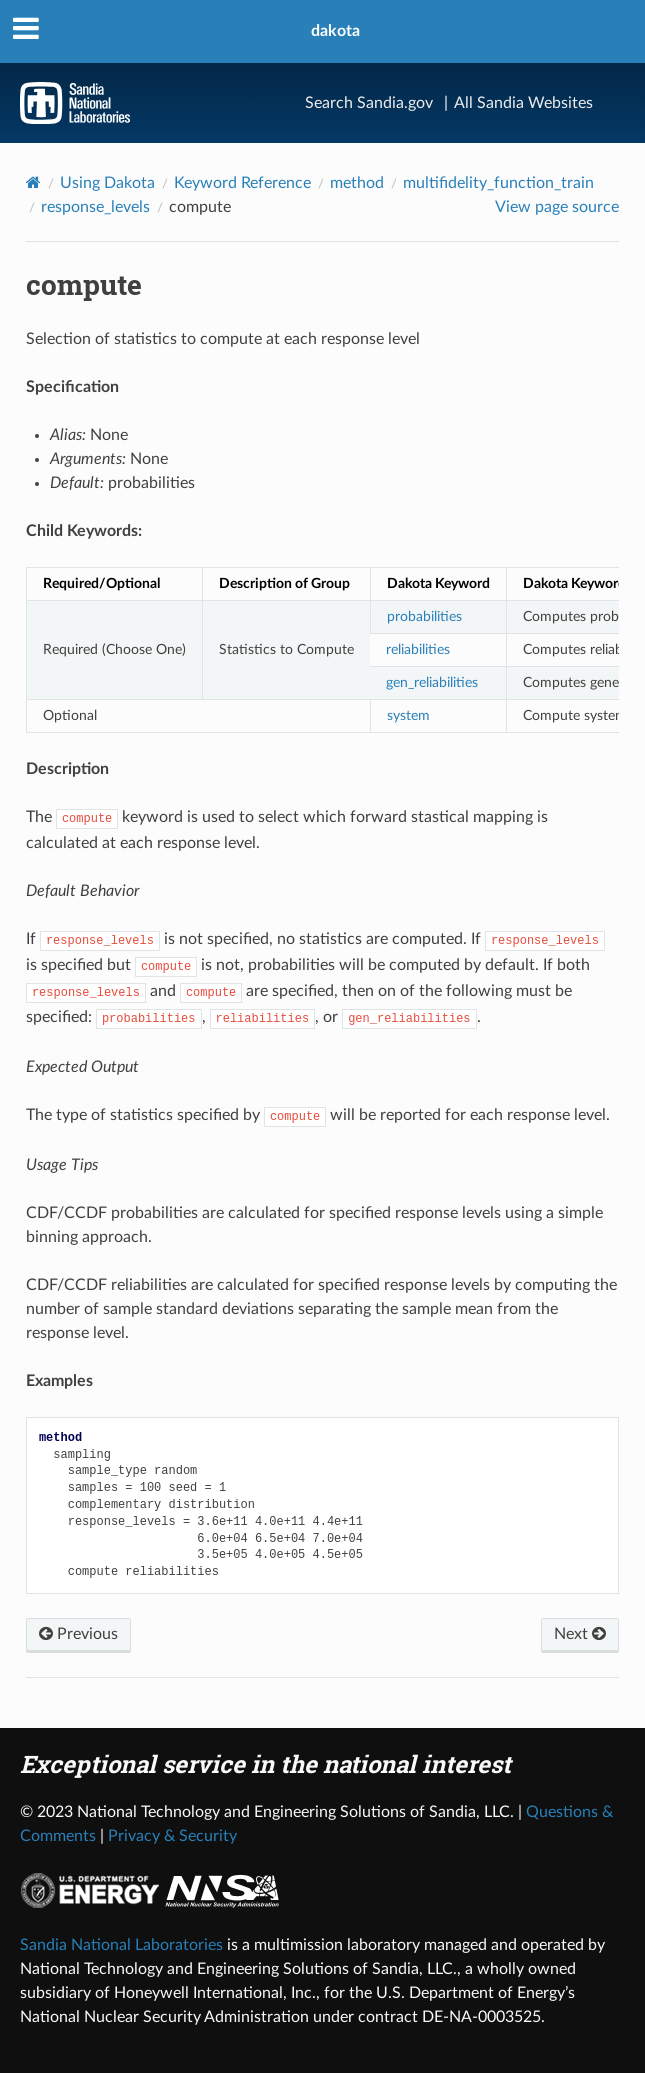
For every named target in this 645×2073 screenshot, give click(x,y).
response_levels (95, 207)
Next (580, 1634)
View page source (557, 207)
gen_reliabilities (432, 682)
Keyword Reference (242, 183)
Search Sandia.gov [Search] (369, 103)
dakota (335, 31)
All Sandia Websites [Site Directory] (523, 103)
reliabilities (418, 649)
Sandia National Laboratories (121, 1945)
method (357, 183)
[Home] (33, 182)
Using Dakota (107, 183)
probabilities (424, 616)
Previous (78, 1634)
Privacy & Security (172, 1836)
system (408, 715)
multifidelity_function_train (498, 183)
